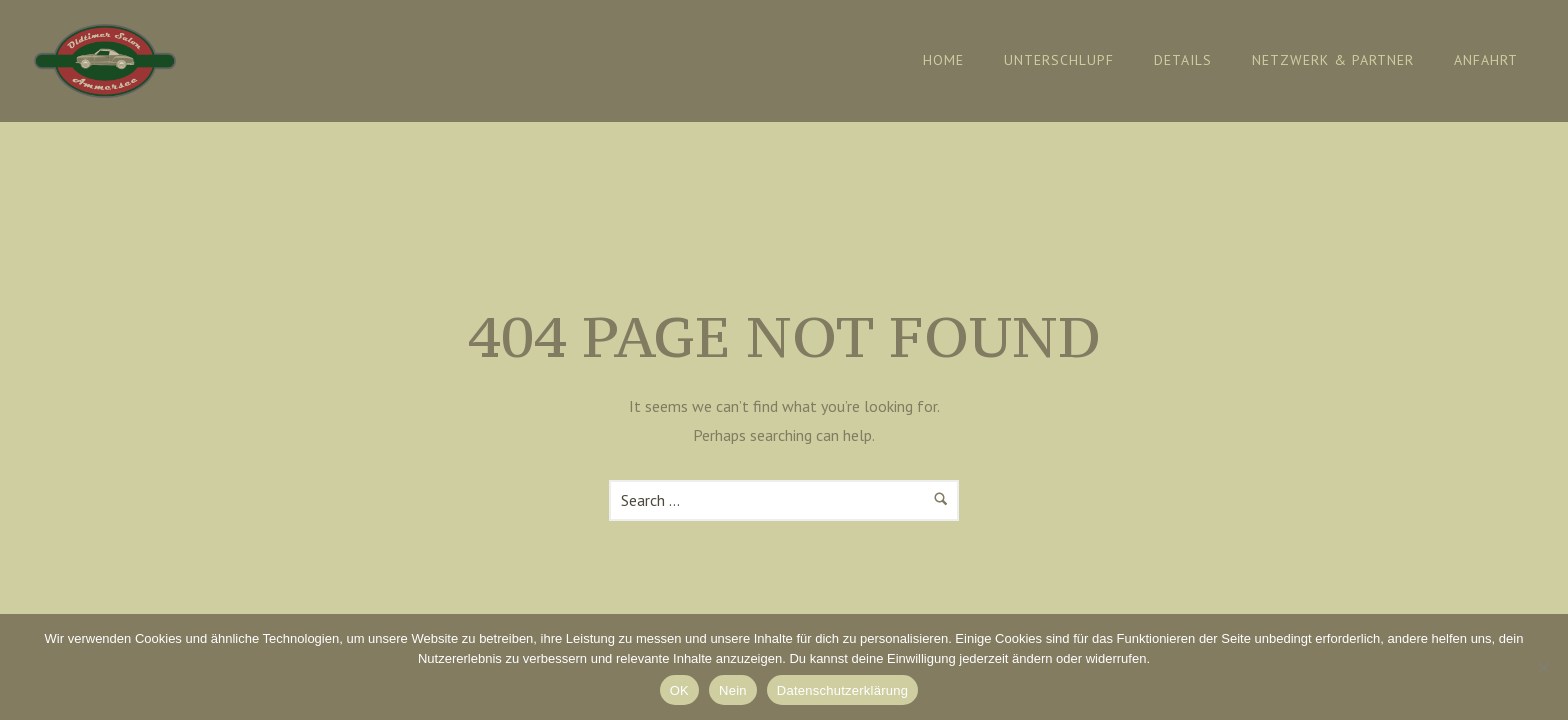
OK (679, 690)
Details (1183, 60)
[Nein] (1543, 667)
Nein (733, 690)
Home (943, 60)
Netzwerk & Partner (1333, 60)
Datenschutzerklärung (842, 690)
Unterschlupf (1059, 60)
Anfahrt (1486, 60)
